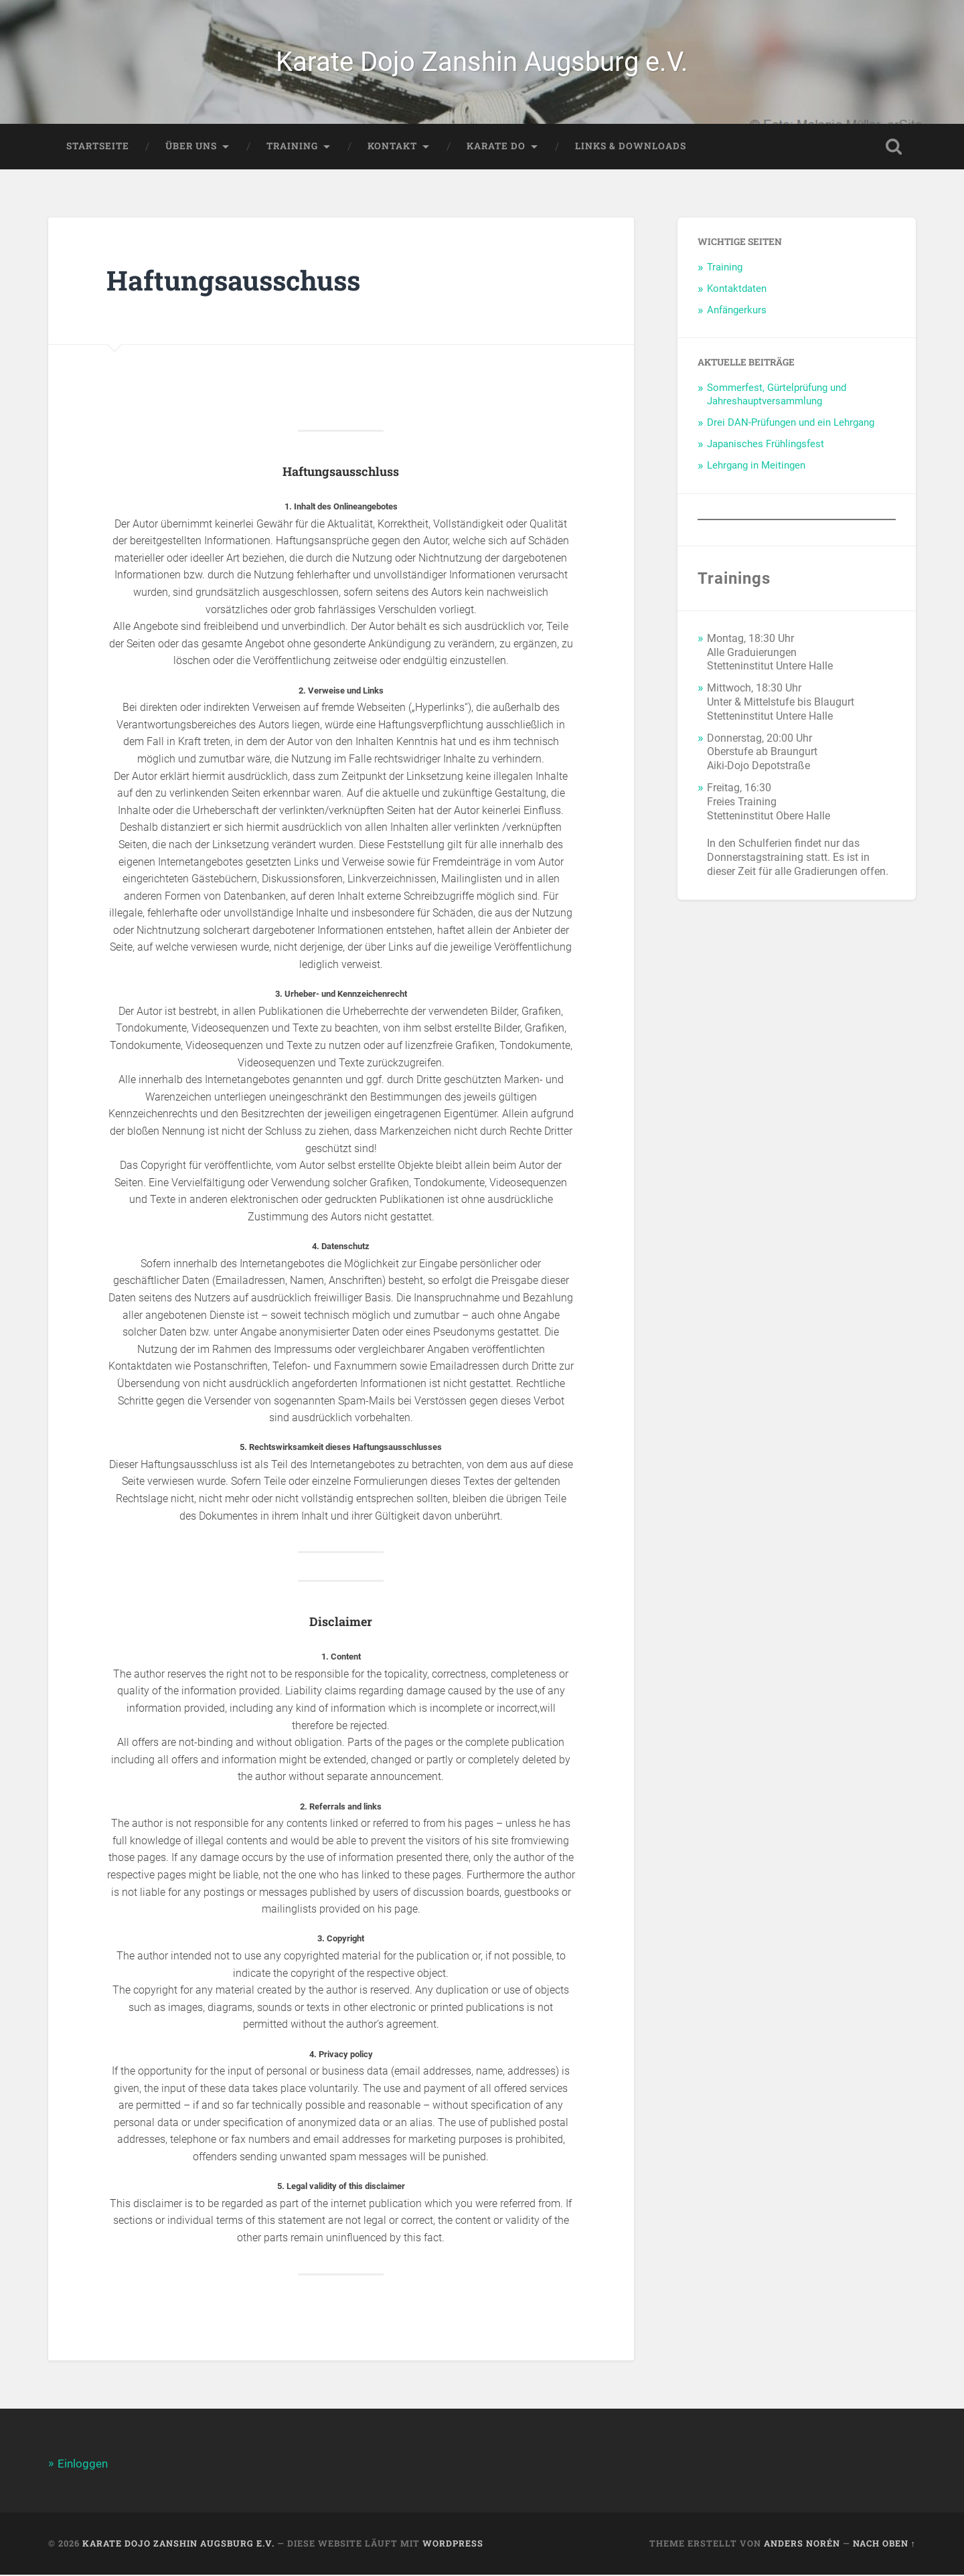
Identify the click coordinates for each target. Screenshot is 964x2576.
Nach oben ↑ (884, 2544)
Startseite (97, 148)
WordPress (452, 2544)
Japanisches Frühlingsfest (765, 446)
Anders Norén (802, 2544)
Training (292, 148)
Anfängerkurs (737, 312)
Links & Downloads (630, 148)
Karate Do (496, 148)
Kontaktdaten (737, 291)
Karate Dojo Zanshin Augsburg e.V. (482, 63)
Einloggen (83, 2465)
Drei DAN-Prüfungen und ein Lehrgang (790, 424)
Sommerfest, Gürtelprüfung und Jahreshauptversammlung (776, 396)
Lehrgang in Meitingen (756, 467)
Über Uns (191, 148)
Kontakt (392, 148)
